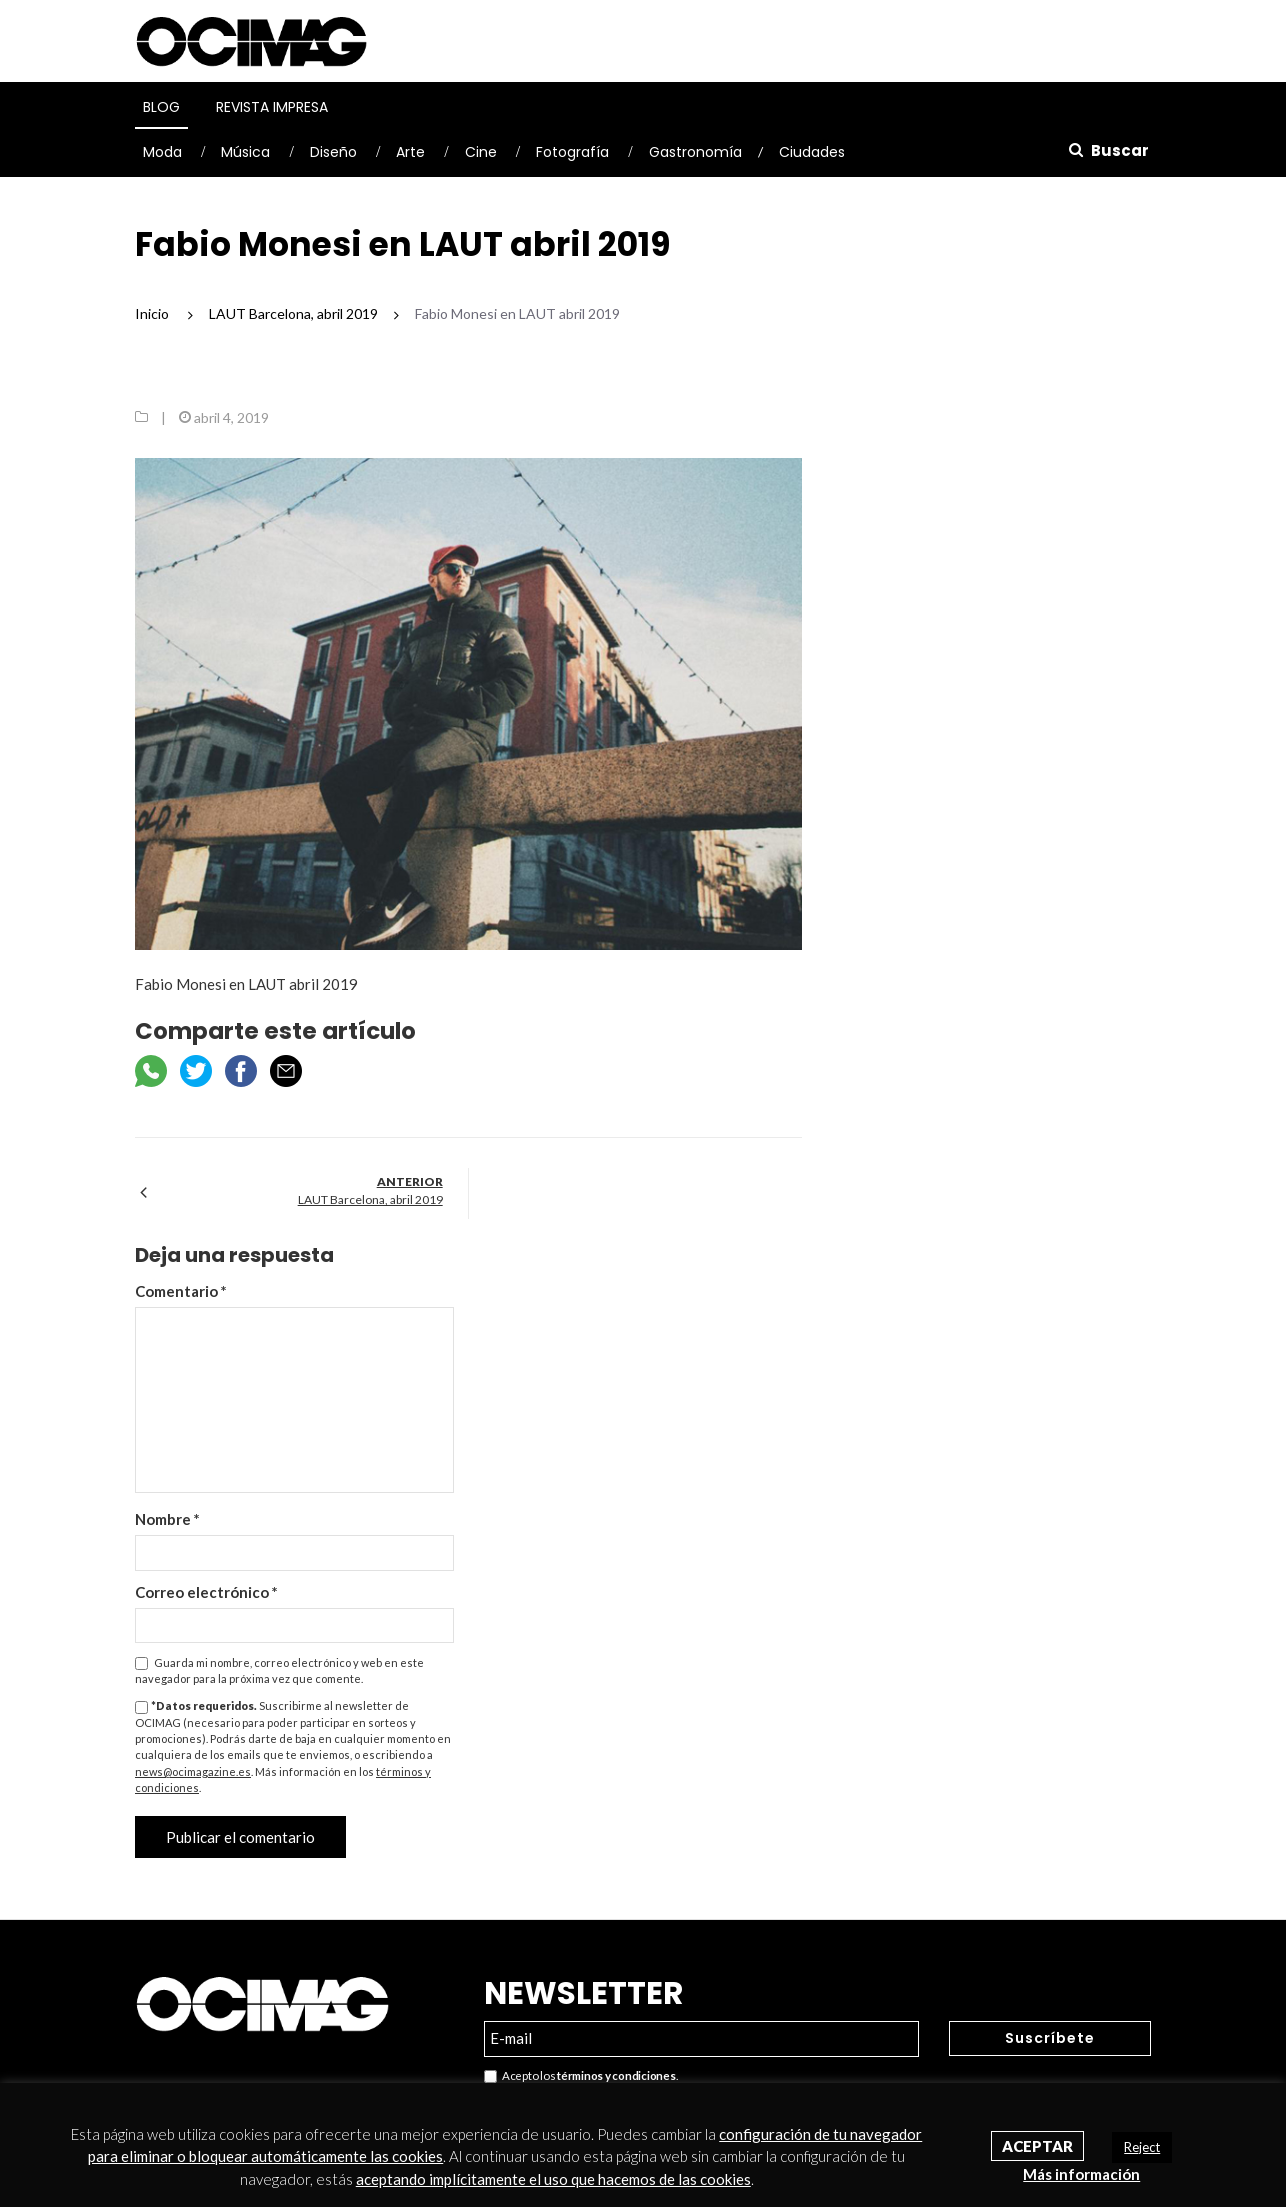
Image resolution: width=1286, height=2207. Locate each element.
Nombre (167, 1519)
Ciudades (812, 152)
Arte (410, 152)
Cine (481, 152)
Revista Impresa (272, 107)
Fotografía (572, 152)
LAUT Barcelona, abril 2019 (370, 1199)
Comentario (181, 1291)
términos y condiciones (616, 2075)
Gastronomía (695, 152)
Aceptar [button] (1037, 2146)
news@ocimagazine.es (193, 1771)
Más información (1081, 2174)
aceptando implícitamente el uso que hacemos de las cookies (553, 2179)
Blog (161, 107)
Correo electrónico (206, 1592)
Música (245, 152)
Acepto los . (581, 2076)
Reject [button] (1142, 2147)
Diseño (333, 152)
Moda (162, 152)
